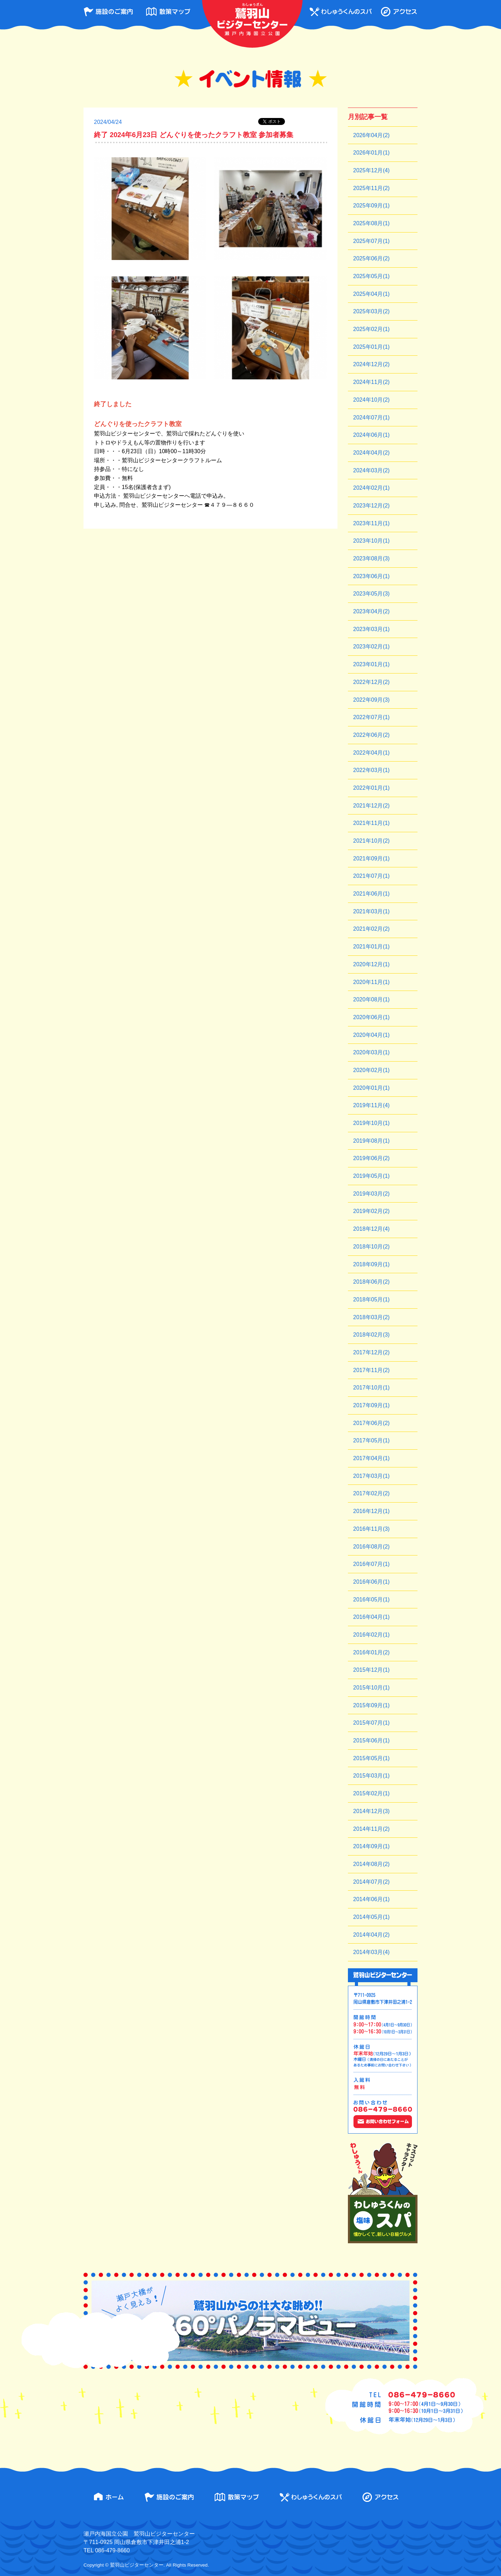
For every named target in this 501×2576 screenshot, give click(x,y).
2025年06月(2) (371, 258)
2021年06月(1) (371, 894)
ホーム (109, 2497)
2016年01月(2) (371, 1652)
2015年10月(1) (371, 1688)
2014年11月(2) (371, 1829)
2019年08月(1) (371, 1141)
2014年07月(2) (371, 1882)
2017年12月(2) (371, 1352)
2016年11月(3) (371, 1529)
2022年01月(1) (371, 788)
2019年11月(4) (371, 1105)
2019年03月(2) (371, 1194)
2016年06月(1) (371, 1582)
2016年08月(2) (371, 1547)
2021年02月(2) (371, 929)
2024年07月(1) (371, 417)
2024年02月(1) (371, 488)
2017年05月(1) (371, 1440)
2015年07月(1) (371, 1723)
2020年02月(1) (371, 1070)
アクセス (399, 11)
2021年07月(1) (371, 876)
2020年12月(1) (371, 964)
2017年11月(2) (371, 1370)
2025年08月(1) (371, 223)
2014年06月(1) (371, 1899)
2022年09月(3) (371, 700)
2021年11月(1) (371, 823)
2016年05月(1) (371, 1599)
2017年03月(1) (371, 1476)
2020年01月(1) (371, 1088)
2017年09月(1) (371, 1405)
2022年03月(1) (371, 770)
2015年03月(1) (371, 1776)
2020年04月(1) (371, 1035)
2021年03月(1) (371, 911)
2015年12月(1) (371, 1670)
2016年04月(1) (371, 1617)
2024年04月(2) (371, 453)
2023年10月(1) (371, 541)
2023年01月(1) (371, 664)
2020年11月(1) (371, 982)
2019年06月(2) (371, 1158)
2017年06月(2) (371, 1423)
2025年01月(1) (371, 347)
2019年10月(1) (371, 1123)
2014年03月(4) (371, 1952)
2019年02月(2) (371, 1211)
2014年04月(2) (371, 1935)
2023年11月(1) (371, 523)
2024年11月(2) (371, 382)
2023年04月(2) (371, 611)
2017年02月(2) (371, 1493)
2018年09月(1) (371, 1264)
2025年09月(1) (371, 205)
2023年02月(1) (371, 646)
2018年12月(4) (371, 1229)
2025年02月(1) (371, 329)
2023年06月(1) (371, 576)
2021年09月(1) (371, 858)
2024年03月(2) (371, 470)
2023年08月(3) (371, 558)
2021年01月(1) (371, 947)
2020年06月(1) (371, 1017)
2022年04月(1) (371, 753)
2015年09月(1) (371, 1705)
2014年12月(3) (371, 1811)
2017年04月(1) (371, 1458)
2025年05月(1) (371, 276)
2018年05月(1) (371, 1299)
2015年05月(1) (371, 1758)
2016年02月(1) (371, 1635)
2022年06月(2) (371, 735)
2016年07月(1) (371, 1564)
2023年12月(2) (371, 506)
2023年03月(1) (371, 629)
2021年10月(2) (371, 841)
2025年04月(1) (371, 294)
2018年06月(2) (371, 1282)
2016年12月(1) (371, 1511)
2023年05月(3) (371, 594)
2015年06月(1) (371, 1740)
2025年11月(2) (371, 188)
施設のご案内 (108, 11)
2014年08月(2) (371, 1864)
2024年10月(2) (371, 400)
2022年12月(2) (371, 682)
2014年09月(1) (371, 1846)
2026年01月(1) (371, 153)
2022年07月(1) (371, 717)
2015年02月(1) (371, 1793)
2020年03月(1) (371, 1052)
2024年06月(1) (371, 435)
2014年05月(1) (371, 1917)
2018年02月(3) (371, 1335)
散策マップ (168, 11)
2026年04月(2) (371, 135)
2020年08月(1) (371, 999)
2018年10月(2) (371, 1247)
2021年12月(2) (371, 806)
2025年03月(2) (371, 311)
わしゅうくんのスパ (341, 11)
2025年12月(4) (371, 170)
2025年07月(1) (371, 241)
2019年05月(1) (371, 1176)
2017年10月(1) (371, 1388)
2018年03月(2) (371, 1317)
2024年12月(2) (371, 364)
